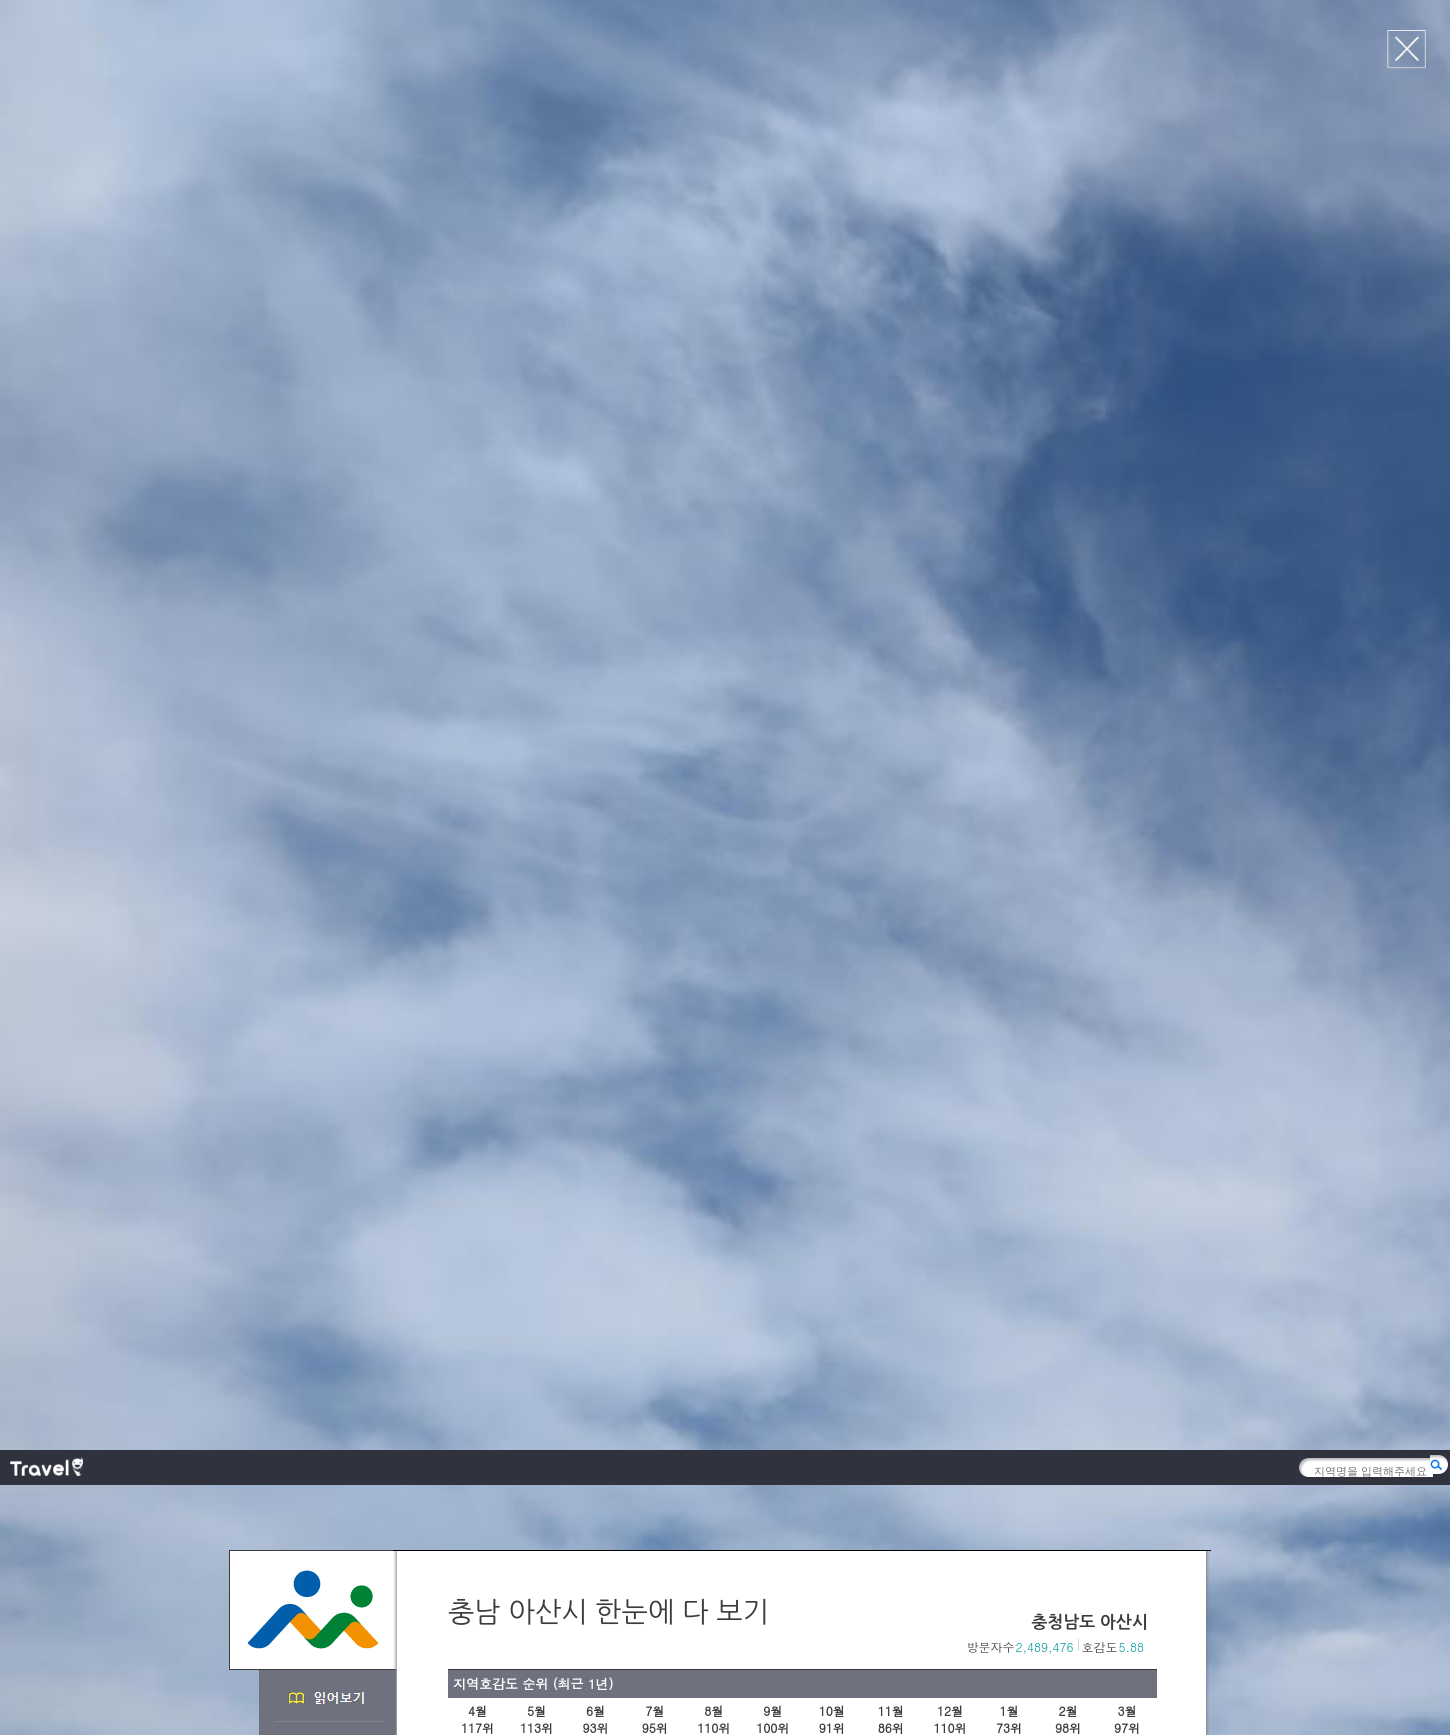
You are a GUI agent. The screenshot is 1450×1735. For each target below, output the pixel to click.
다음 (1147, 720)
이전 (1126, 720)
